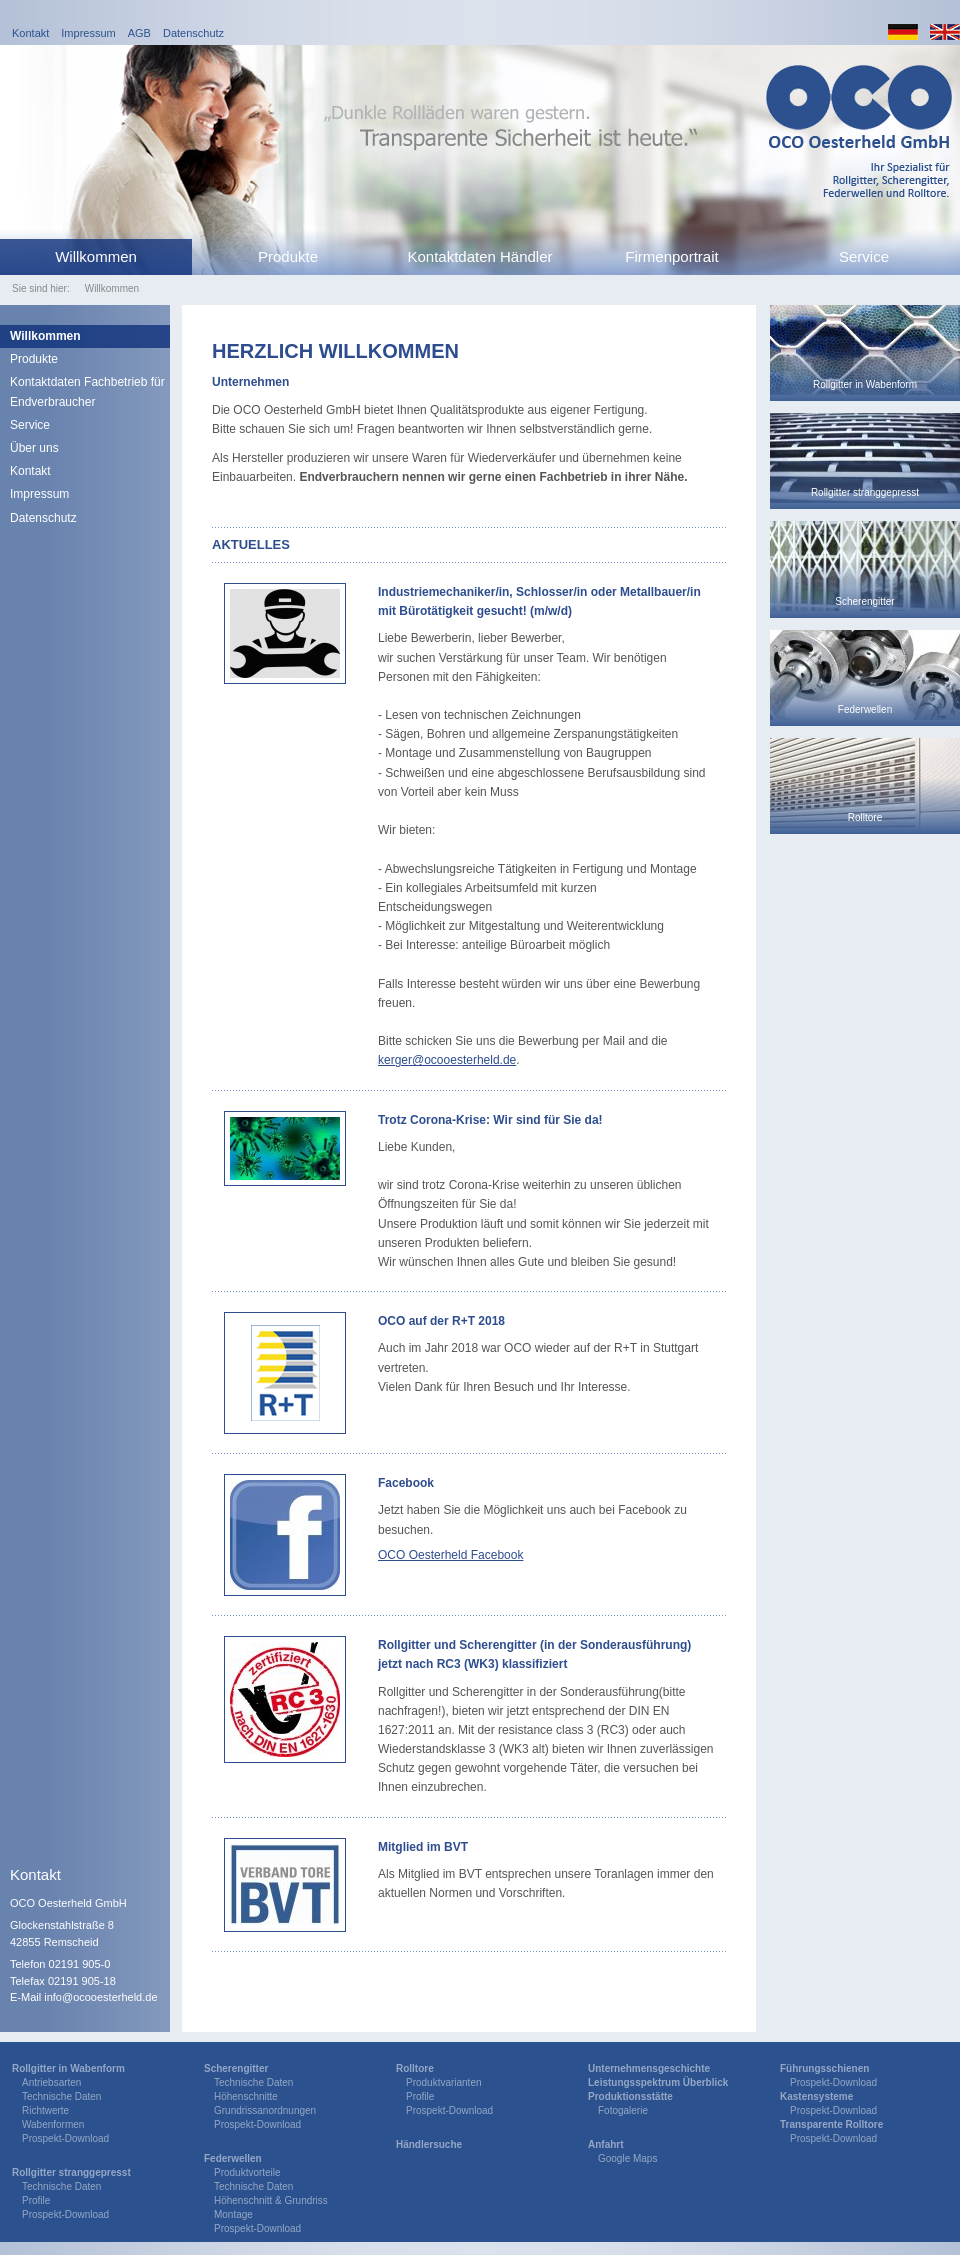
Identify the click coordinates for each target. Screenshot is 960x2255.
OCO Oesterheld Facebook (450, 1555)
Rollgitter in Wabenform (68, 2068)
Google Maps (627, 2158)
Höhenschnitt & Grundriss (271, 2200)
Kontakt (30, 33)
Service (864, 256)
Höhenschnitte (246, 2096)
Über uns (34, 448)
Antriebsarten (51, 2082)
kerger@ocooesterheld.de (447, 1060)
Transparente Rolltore (831, 2124)
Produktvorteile (247, 2172)
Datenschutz (193, 33)
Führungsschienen (824, 2068)
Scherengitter (236, 2068)
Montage (233, 2214)
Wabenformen (53, 2124)
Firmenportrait (671, 256)
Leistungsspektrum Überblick (658, 2082)
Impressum (88, 33)
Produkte (288, 256)
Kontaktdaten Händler (479, 256)
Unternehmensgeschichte (649, 2068)
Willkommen (96, 256)
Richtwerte (45, 2110)
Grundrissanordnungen (265, 2110)
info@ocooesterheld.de (100, 1997)
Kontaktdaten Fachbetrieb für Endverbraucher (87, 391)
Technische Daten (61, 2096)
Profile (36, 2200)
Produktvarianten (443, 2082)
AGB (139, 33)
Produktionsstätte (630, 2096)
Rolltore (415, 2068)
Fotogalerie (623, 2110)
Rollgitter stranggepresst (71, 2172)
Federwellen (233, 2158)
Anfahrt (606, 2144)
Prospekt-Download (65, 2138)
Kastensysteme (816, 2096)
